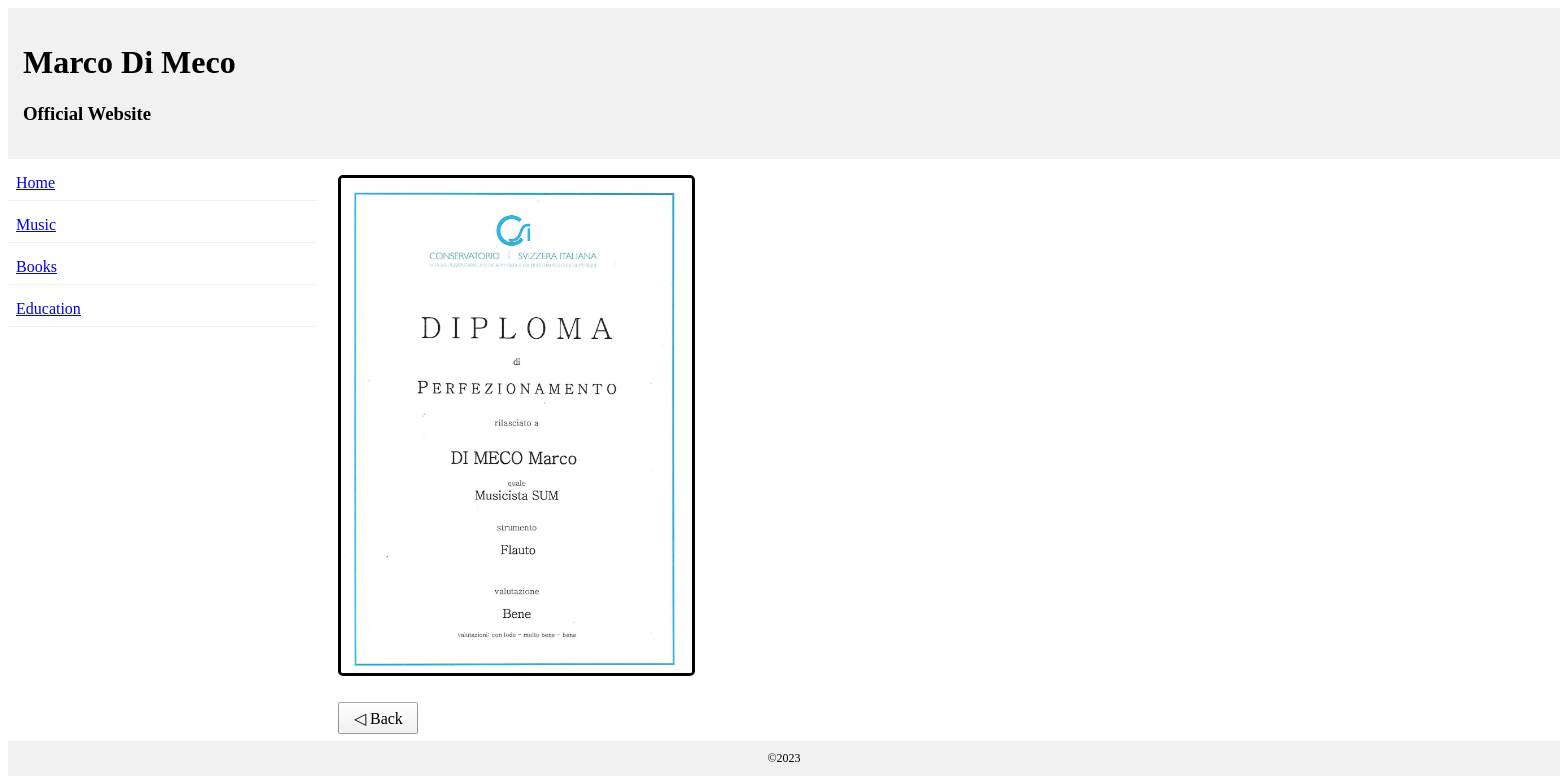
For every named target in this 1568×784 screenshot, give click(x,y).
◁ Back (378, 718)
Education (48, 308)
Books (36, 266)
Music (36, 224)
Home (35, 182)
